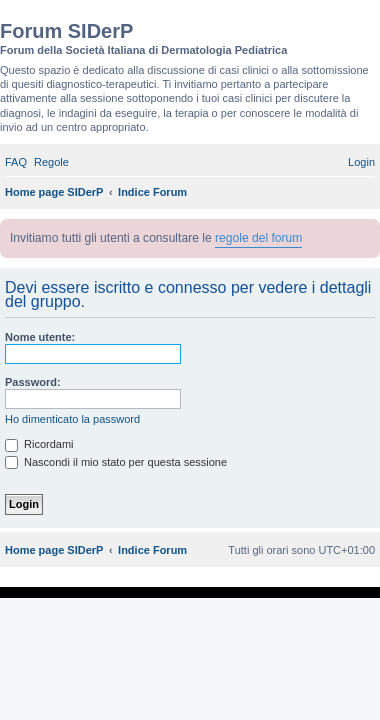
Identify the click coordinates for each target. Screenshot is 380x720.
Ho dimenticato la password (72, 419)
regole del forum (258, 238)
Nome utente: (40, 337)
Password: (33, 382)
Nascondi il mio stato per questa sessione (116, 462)
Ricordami (39, 444)
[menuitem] (16, 162)
